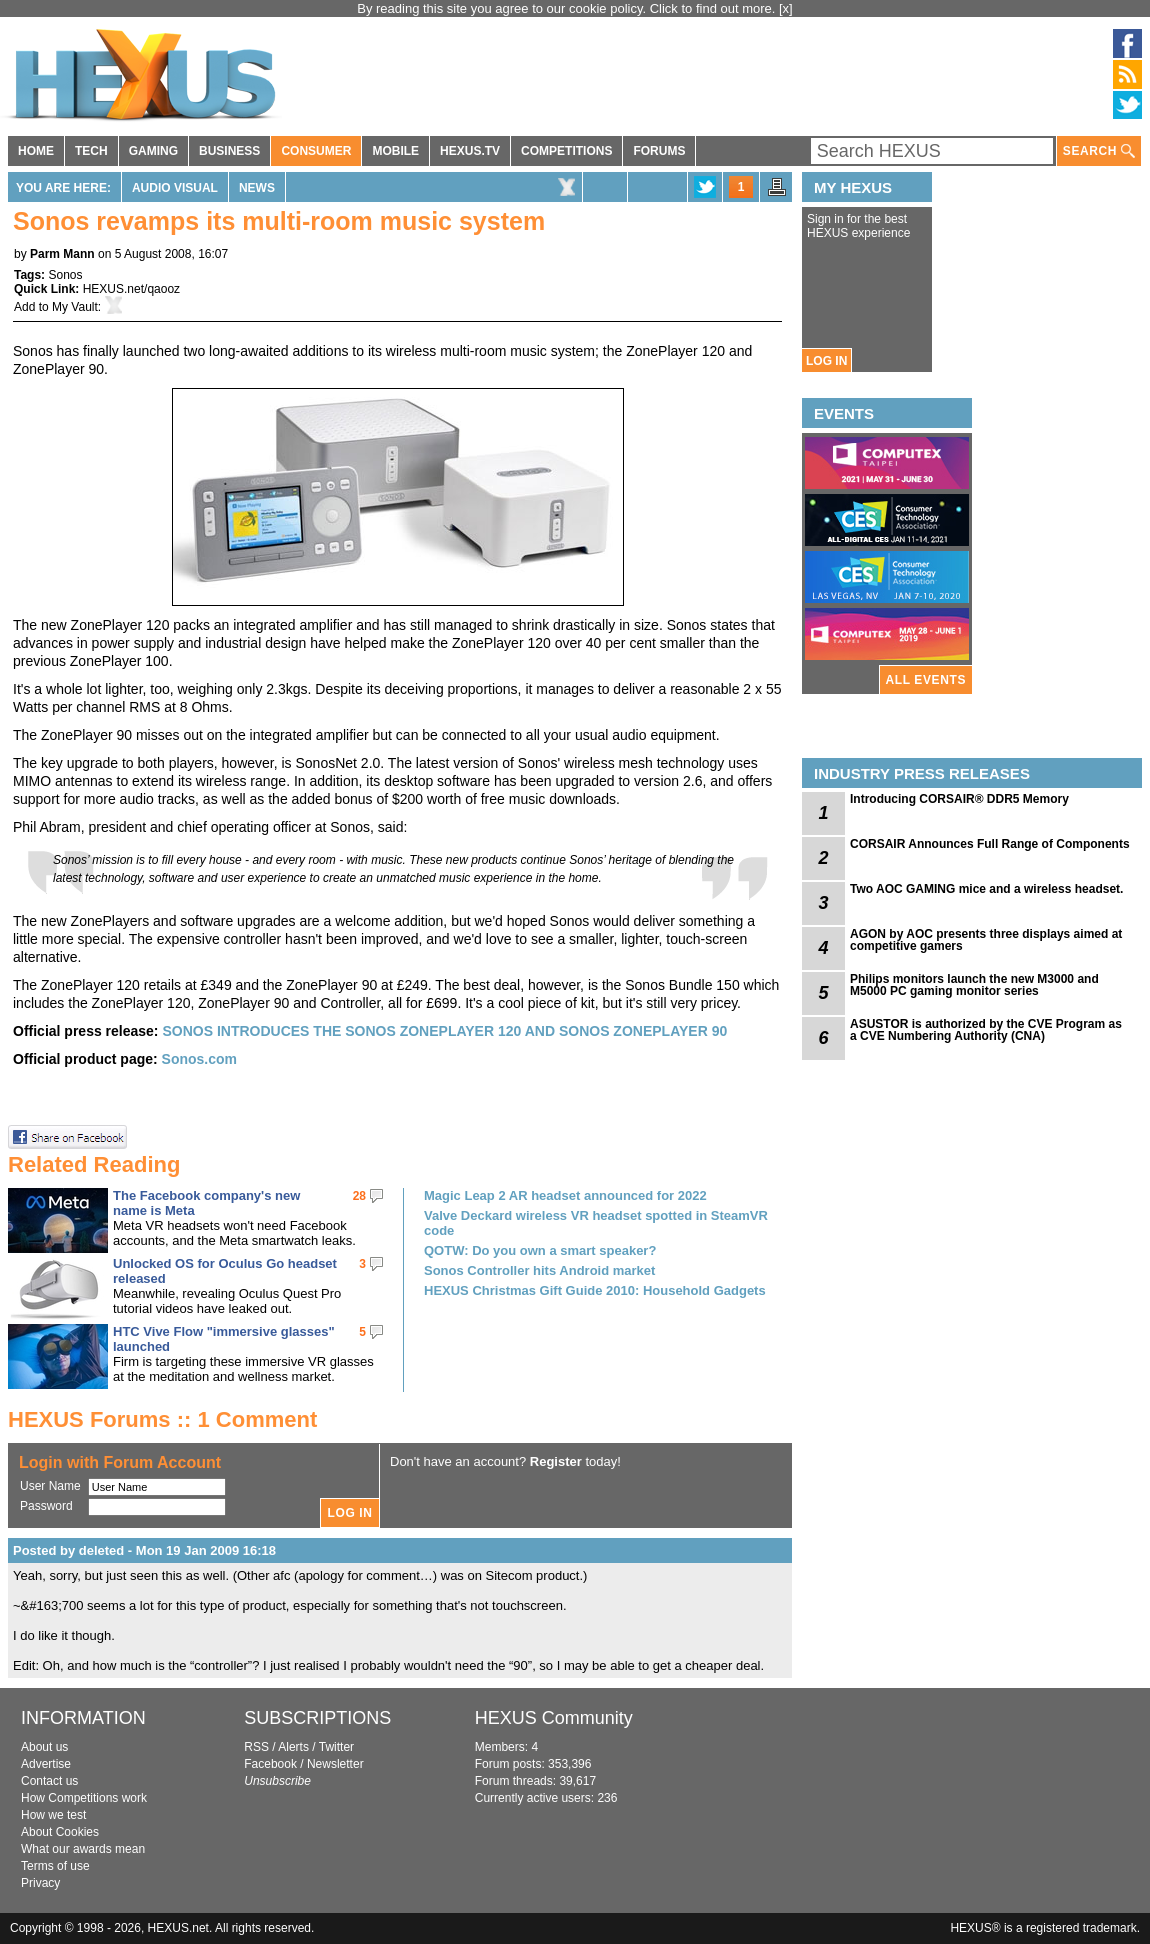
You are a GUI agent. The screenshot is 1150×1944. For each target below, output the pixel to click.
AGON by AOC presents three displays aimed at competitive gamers (986, 940)
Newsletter (335, 1764)
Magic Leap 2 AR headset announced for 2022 (565, 1195)
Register (556, 1461)
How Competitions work (84, 1798)
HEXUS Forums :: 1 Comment (162, 1419)
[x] (786, 8)
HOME (36, 151)
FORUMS (659, 151)
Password (46, 1506)
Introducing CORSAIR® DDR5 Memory (959, 799)
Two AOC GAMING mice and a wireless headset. (986, 889)
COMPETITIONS (566, 151)
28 (359, 1196)
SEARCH (1099, 151)
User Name (50, 1486)
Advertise (46, 1764)
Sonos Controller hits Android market (539, 1270)
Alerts (293, 1747)
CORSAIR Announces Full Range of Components (990, 844)
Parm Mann (62, 254)
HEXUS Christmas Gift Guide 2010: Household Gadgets (595, 1290)
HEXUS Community (554, 1718)
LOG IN (826, 361)
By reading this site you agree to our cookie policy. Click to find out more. (568, 8)
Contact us (49, 1781)
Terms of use (55, 1866)
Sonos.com (199, 1059)
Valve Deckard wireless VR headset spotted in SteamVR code (596, 1223)
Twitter (336, 1747)
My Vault (75, 307)
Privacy (40, 1883)
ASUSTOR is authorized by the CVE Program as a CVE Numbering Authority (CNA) (986, 1030)
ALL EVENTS (926, 680)
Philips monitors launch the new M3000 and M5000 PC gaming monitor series (974, 985)
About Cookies (60, 1832)
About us (44, 1747)
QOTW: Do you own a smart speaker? (540, 1250)
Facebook (270, 1764)
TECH (91, 151)
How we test (53, 1815)
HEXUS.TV (470, 151)
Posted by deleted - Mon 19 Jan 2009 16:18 (144, 1550)
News (257, 188)
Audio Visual (175, 188)
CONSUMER (316, 151)
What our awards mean (83, 1849)
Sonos (65, 275)
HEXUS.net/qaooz (131, 289)
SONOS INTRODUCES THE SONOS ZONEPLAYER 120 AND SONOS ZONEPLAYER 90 (444, 1031)
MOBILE (395, 151)
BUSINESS (229, 151)
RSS (256, 1747)
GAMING (153, 151)
